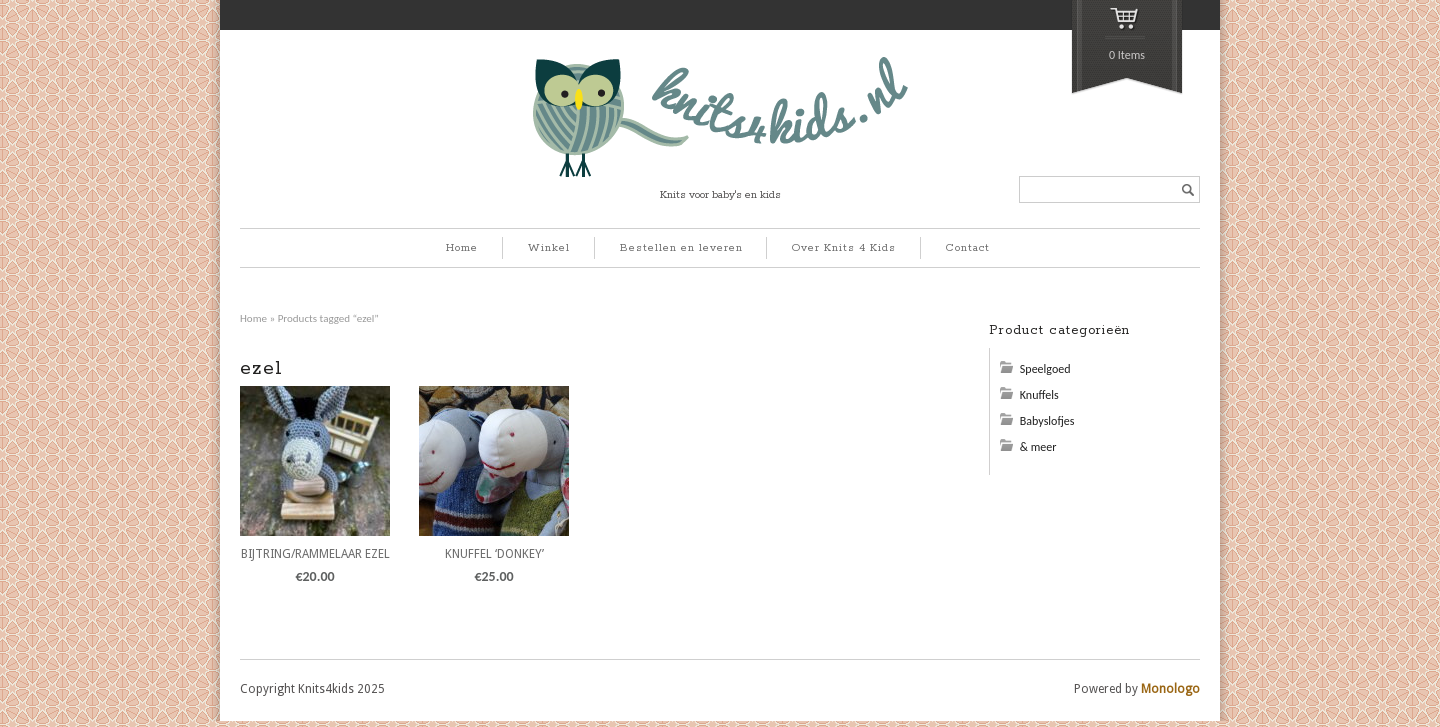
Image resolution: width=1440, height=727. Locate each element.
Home (462, 248)
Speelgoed (1045, 369)
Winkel (549, 248)
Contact (968, 248)
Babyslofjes (1047, 421)
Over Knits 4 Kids (844, 248)
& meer (1038, 447)
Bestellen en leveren (681, 248)
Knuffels (1039, 395)
